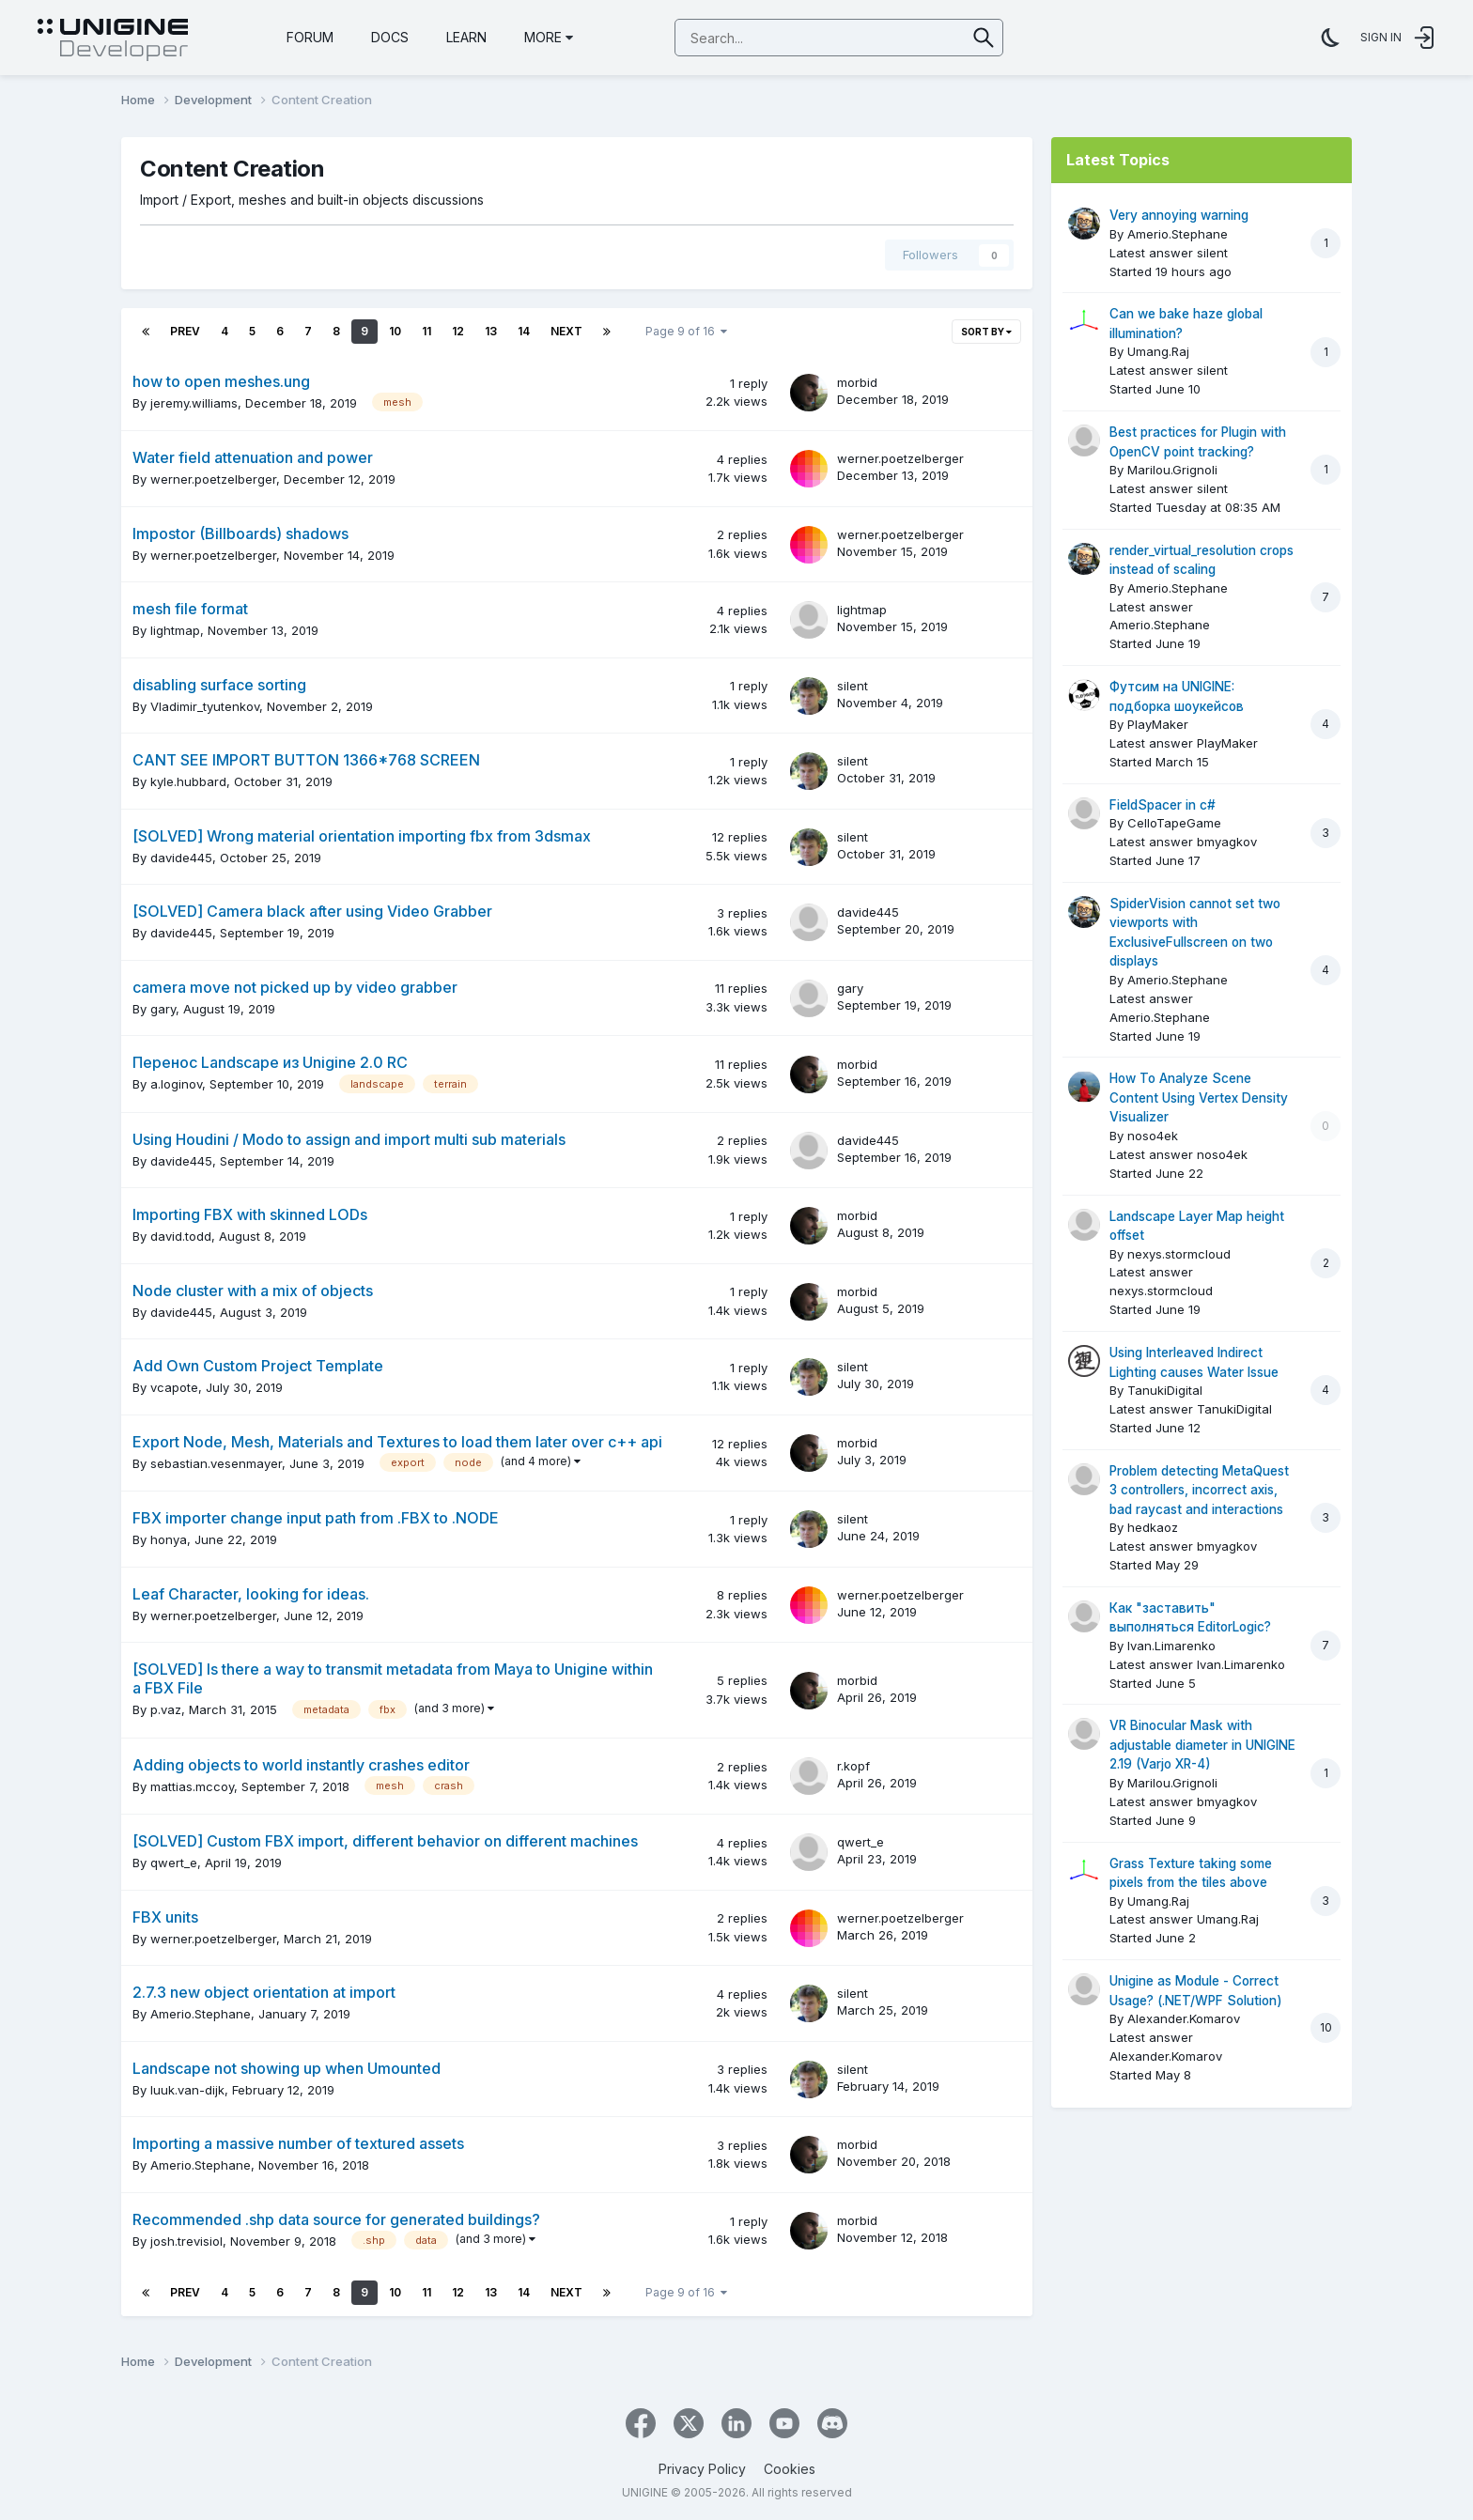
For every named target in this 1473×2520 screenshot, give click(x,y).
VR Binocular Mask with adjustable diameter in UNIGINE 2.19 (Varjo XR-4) (1202, 1744)
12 (458, 331)
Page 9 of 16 (686, 331)
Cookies (789, 2469)
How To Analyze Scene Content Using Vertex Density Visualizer (1198, 1097)
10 (395, 331)
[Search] (771, 38)
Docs (390, 37)
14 (524, 331)
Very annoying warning (1178, 215)
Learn (466, 37)
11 (426, 331)
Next (566, 331)
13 (491, 331)
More (548, 37)
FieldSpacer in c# (1162, 804)
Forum (310, 37)
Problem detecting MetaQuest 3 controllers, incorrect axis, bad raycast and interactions (1199, 1490)
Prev (185, 331)
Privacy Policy (702, 2469)
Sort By (986, 331)
